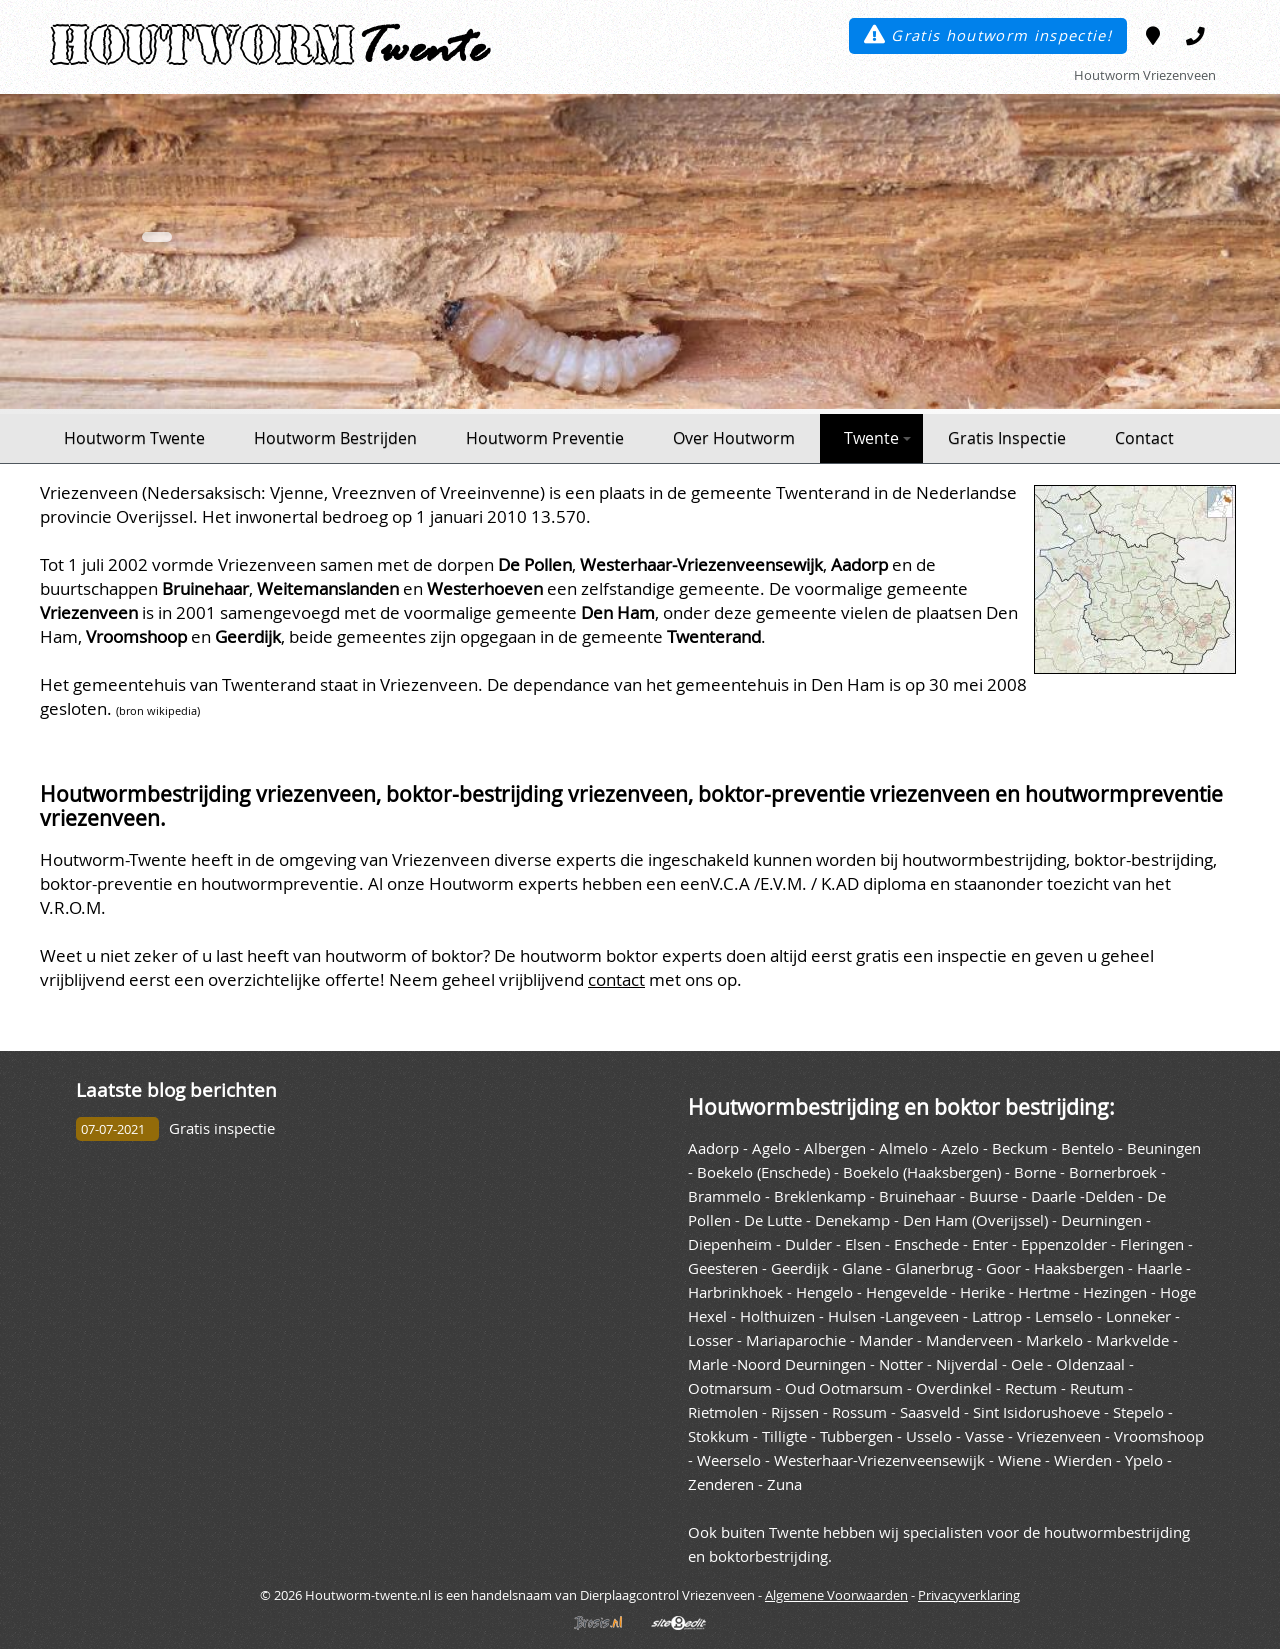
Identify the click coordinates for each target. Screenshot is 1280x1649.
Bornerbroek (1113, 1172)
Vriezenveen (1059, 1436)
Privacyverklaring (969, 1595)
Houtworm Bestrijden (335, 438)
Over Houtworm (734, 438)
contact (616, 979)
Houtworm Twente (134, 438)
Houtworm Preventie (545, 438)
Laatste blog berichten (176, 1089)
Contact (1144, 438)
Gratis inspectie (222, 1128)
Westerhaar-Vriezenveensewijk (879, 1460)
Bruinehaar (917, 1196)
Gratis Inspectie (1007, 438)
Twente (877, 438)
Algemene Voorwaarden (836, 1595)
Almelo (903, 1148)
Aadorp (713, 1148)
